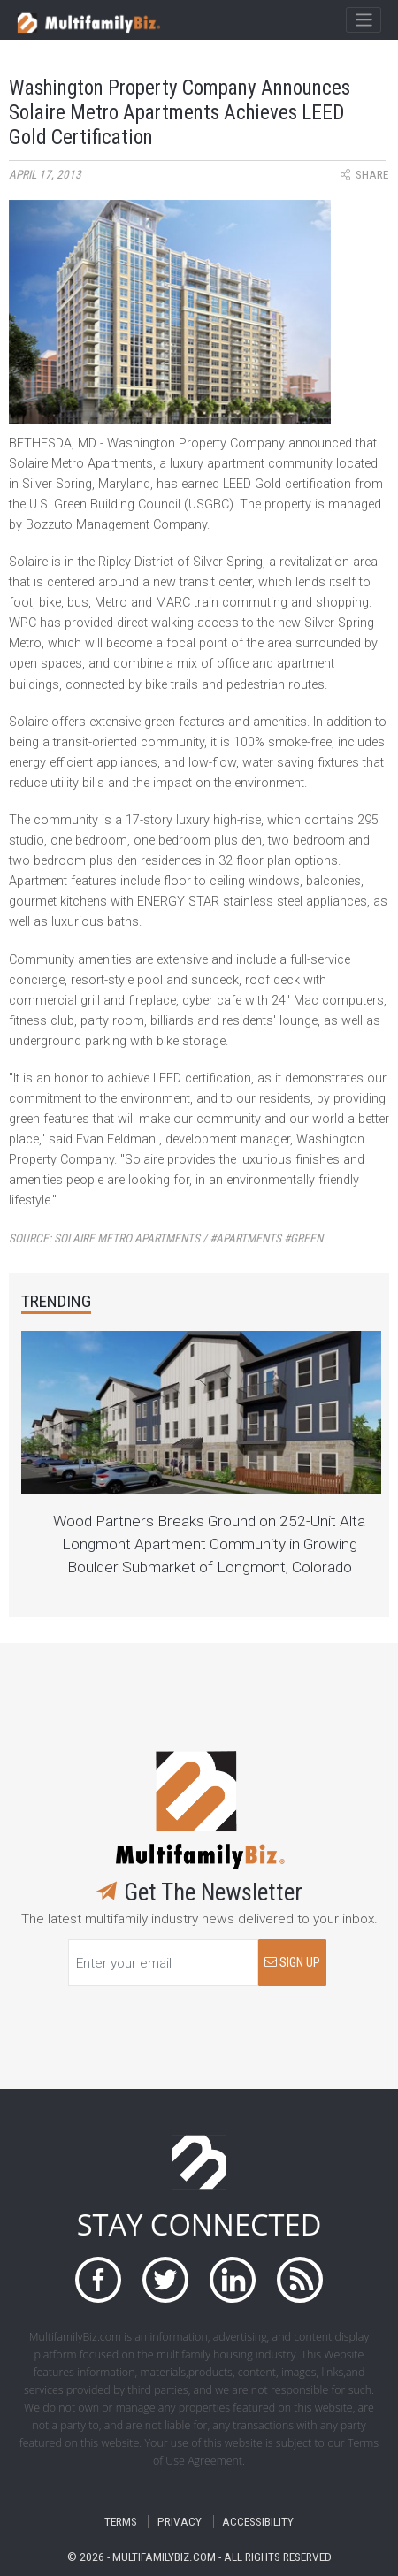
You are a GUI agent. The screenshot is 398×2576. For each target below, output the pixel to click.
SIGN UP (292, 1962)
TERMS (120, 2521)
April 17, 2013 (45, 174)
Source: (166, 1238)
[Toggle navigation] (363, 20)
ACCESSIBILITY (258, 2521)
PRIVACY (179, 2521)
